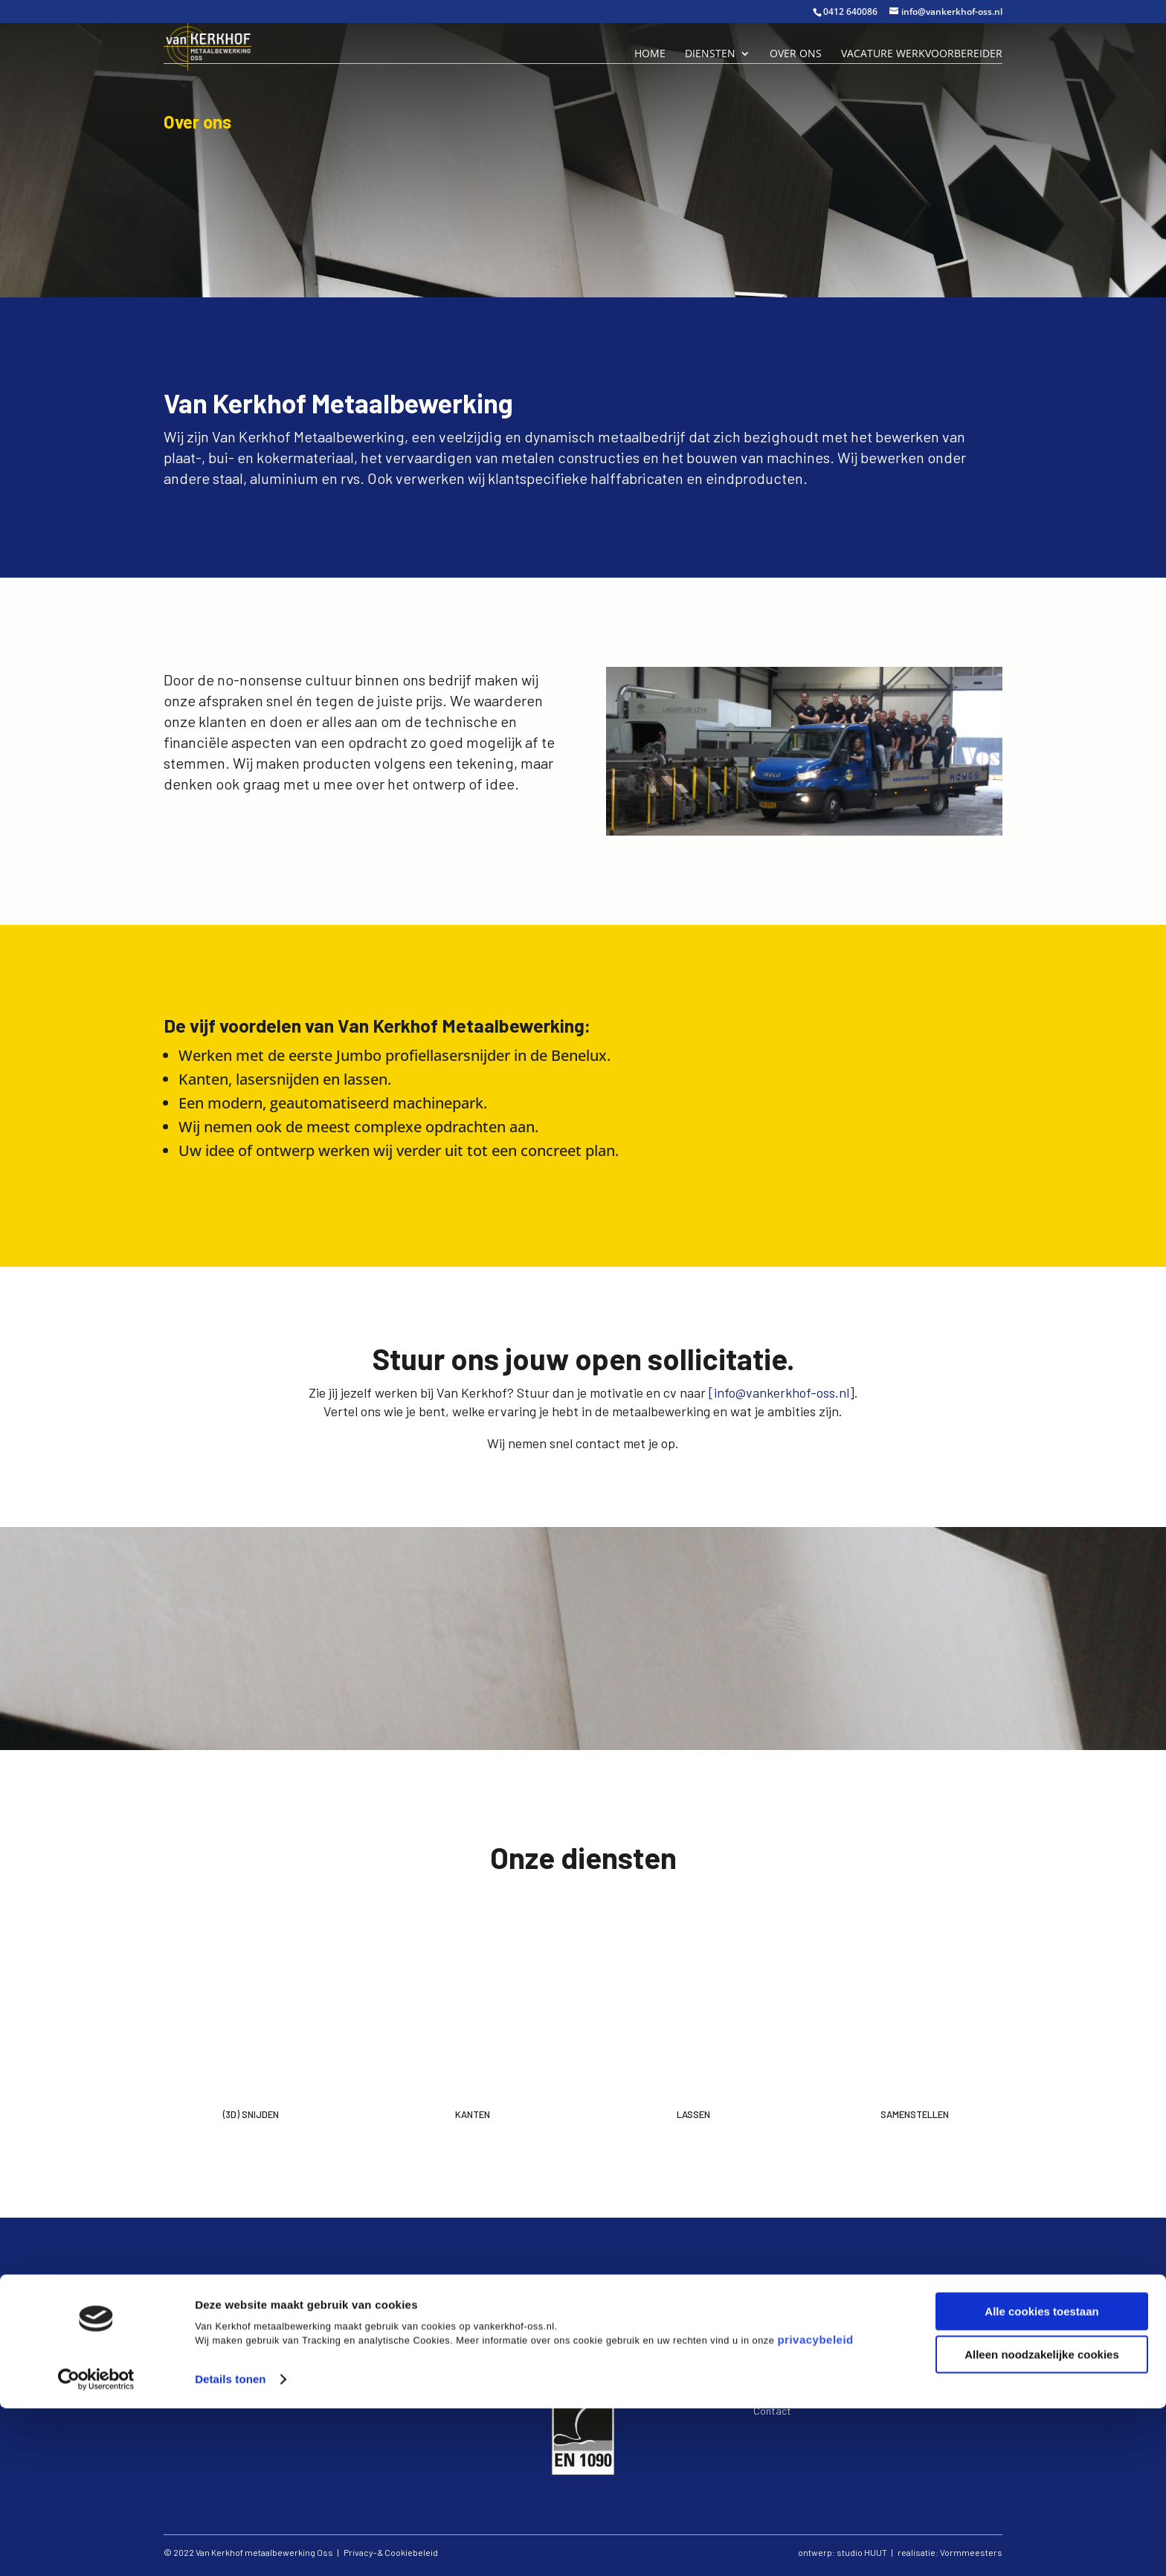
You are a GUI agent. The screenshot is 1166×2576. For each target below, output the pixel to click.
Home (650, 54)
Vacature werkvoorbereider (814, 2367)
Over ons (796, 54)
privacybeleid (815, 2507)
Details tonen (230, 2546)
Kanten (472, 2114)
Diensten (710, 54)
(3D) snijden (790, 2312)
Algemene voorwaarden (806, 2396)
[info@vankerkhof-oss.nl (779, 1392)
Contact (772, 2410)
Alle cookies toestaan (1041, 2479)
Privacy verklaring (793, 2381)
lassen (777, 2339)
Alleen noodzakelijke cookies (1041, 2522)
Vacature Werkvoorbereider (921, 54)
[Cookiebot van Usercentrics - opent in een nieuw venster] (96, 2547)
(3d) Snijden (251, 2114)
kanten (778, 2326)
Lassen (693, 2114)
